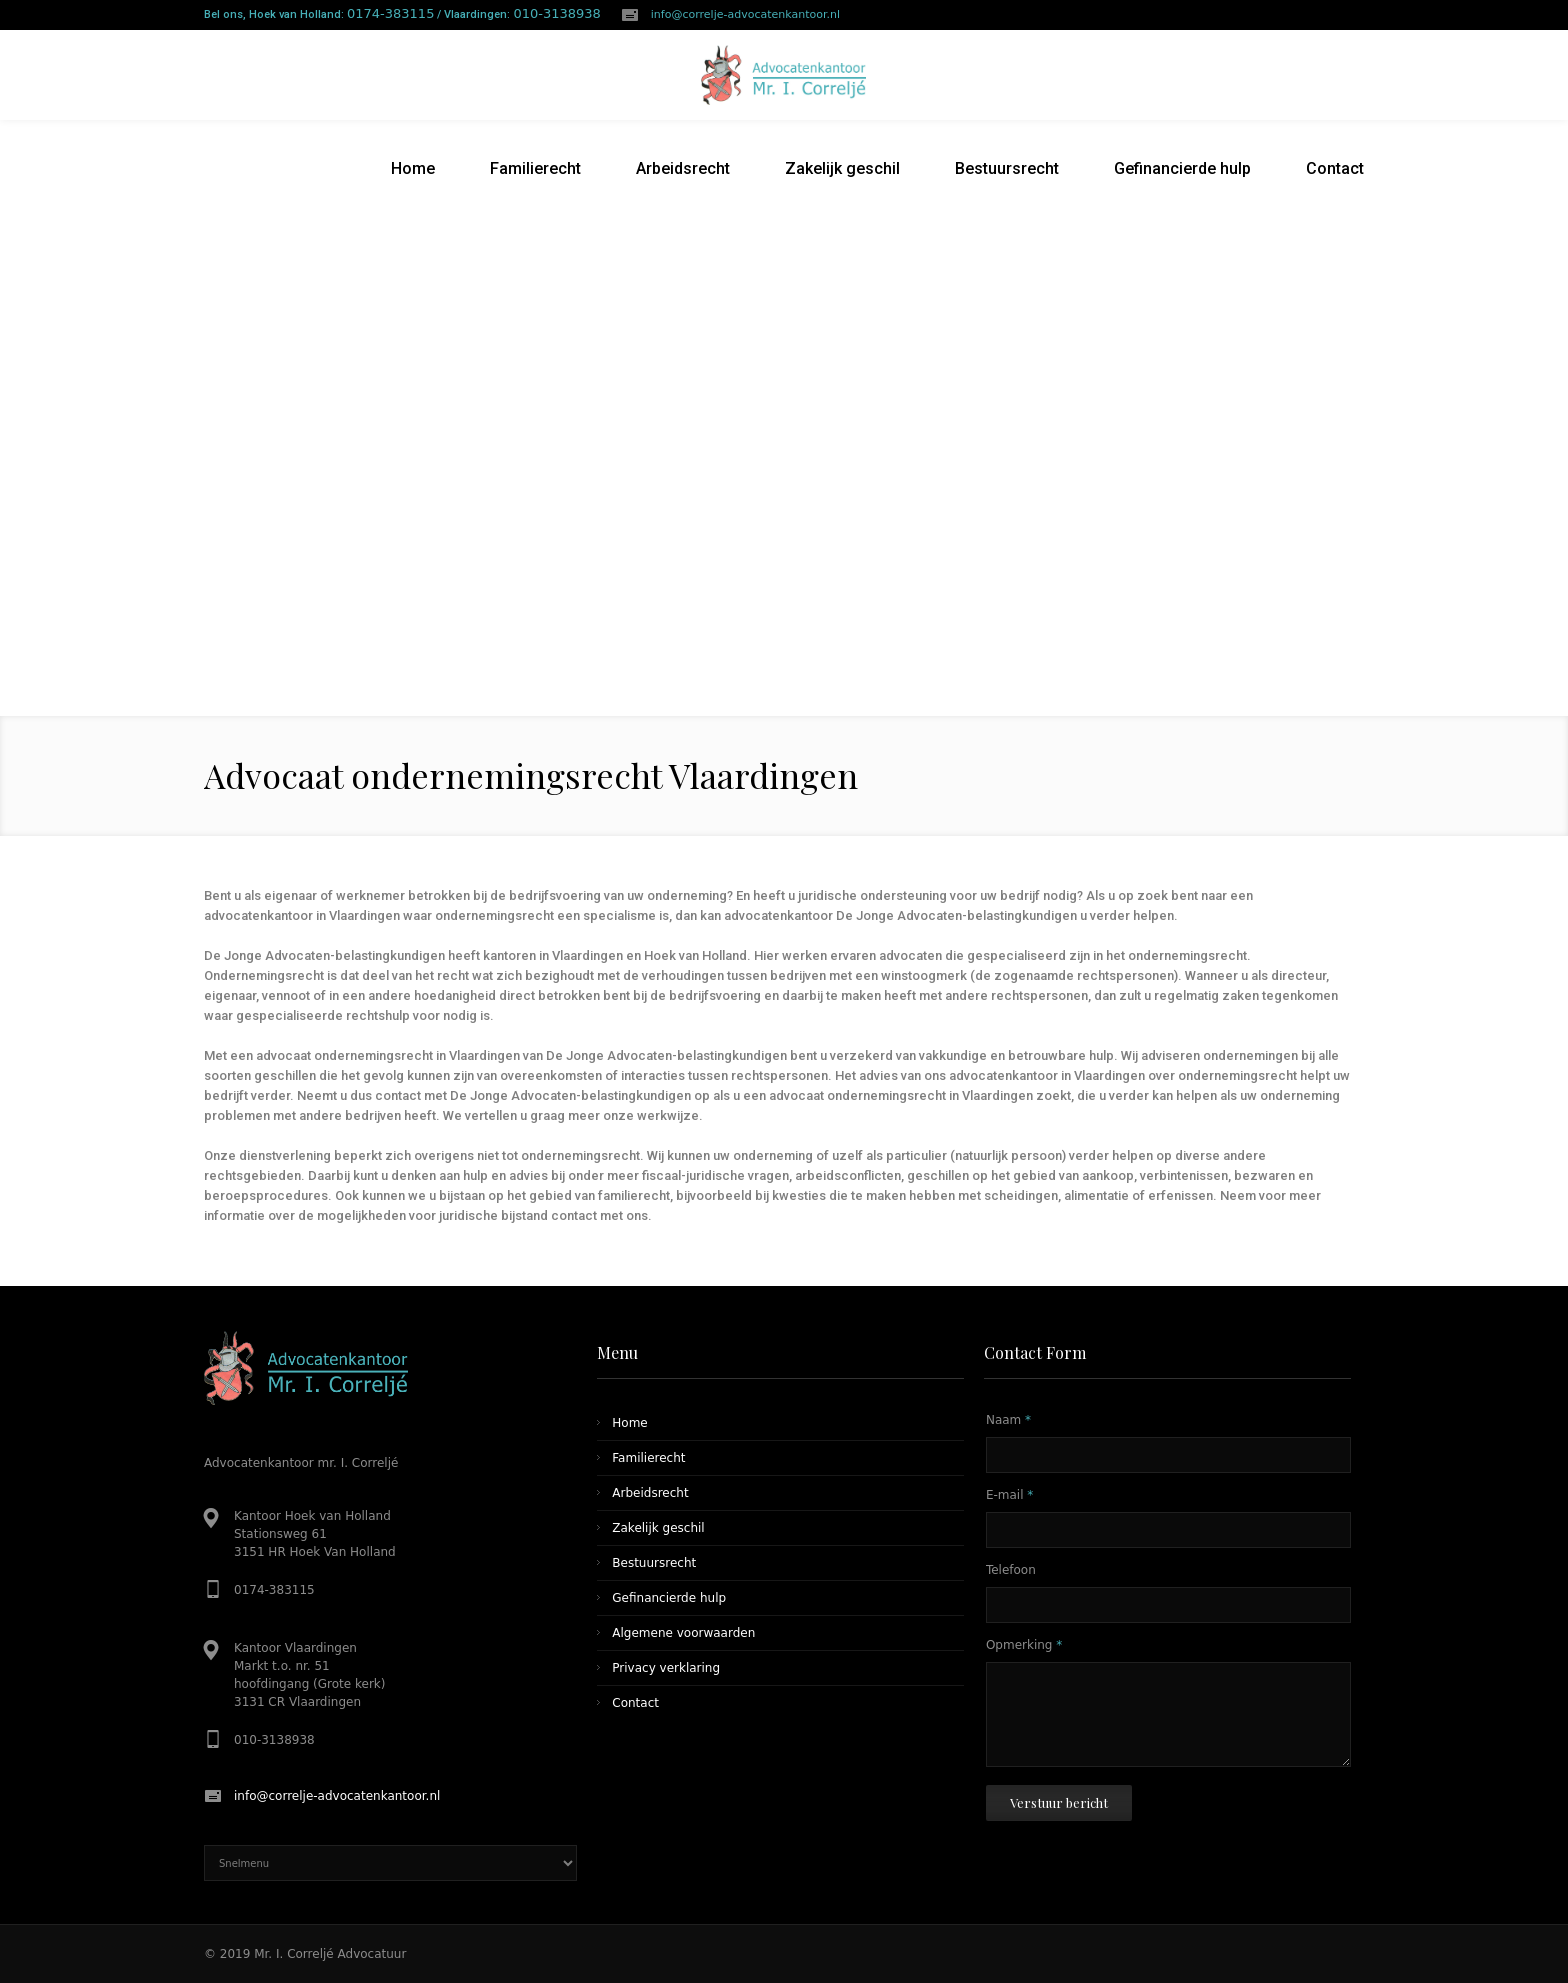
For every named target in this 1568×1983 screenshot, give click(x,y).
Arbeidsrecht (650, 1493)
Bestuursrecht (654, 1563)
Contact (635, 1703)
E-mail (1009, 1495)
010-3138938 (556, 13)
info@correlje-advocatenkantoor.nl (745, 14)
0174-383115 (390, 13)
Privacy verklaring (666, 1668)
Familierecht (648, 1458)
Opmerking (1024, 1645)
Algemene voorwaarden (683, 1633)
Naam (1008, 1420)
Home (629, 1423)
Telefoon (1011, 1570)
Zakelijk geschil (658, 1528)
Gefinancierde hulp (669, 1598)
